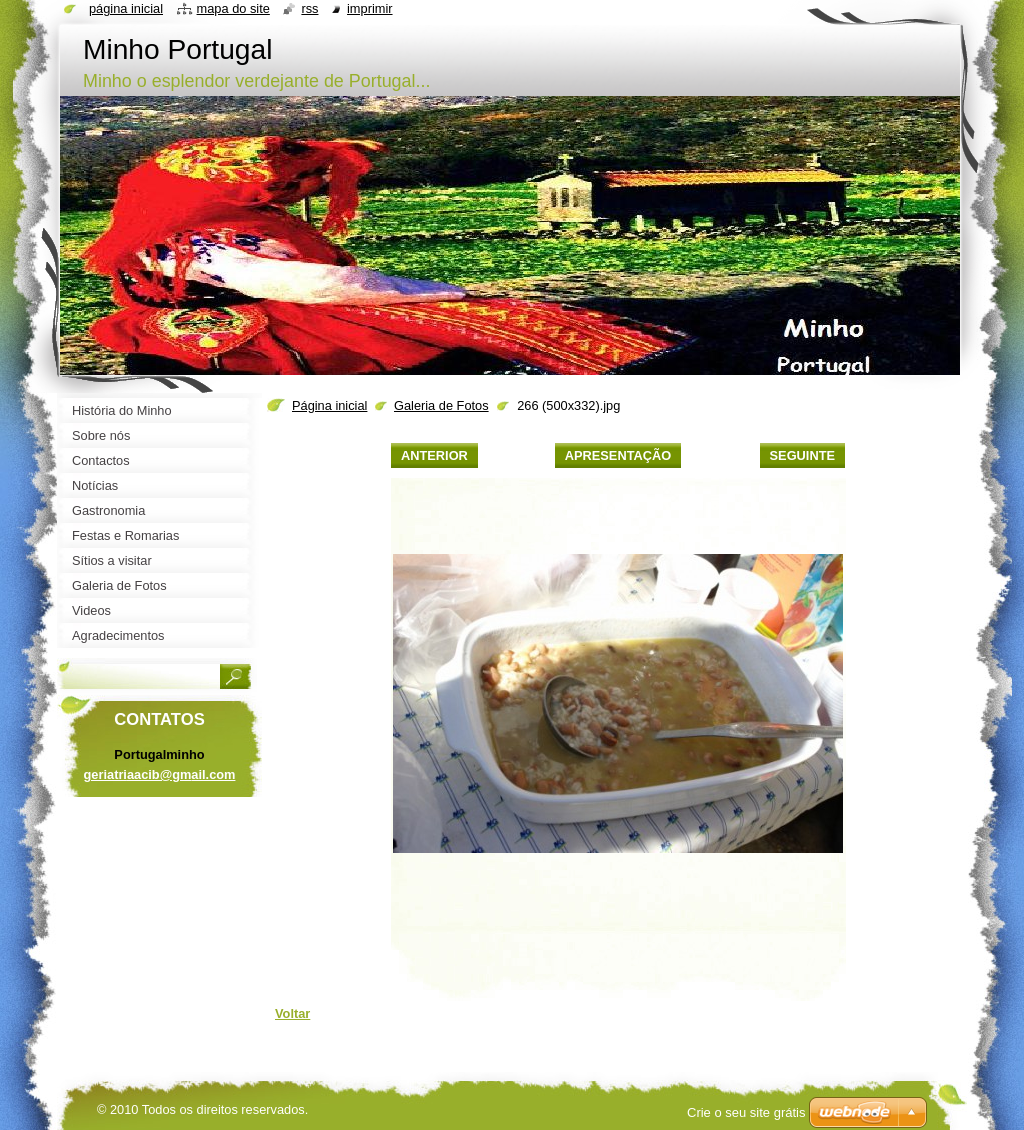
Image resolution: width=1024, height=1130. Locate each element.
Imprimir (370, 8)
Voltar (292, 1013)
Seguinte (802, 455)
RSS (309, 8)
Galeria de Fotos (441, 405)
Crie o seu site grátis (746, 1112)
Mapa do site (233, 8)
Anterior (434, 455)
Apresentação (618, 455)
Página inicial (329, 405)
